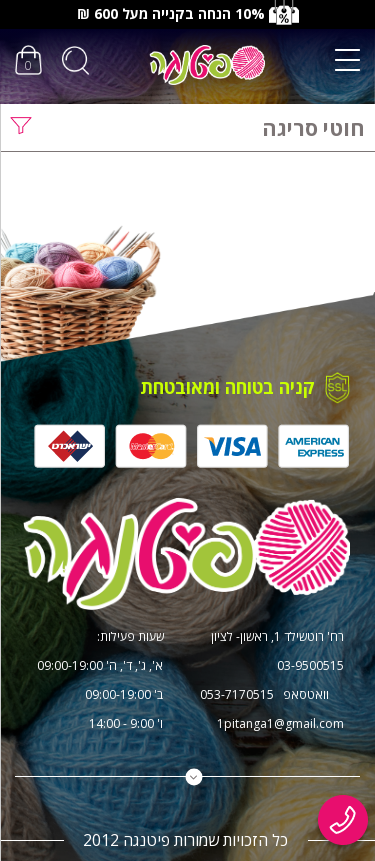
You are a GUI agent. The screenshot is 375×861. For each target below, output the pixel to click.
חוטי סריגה (313, 128)
